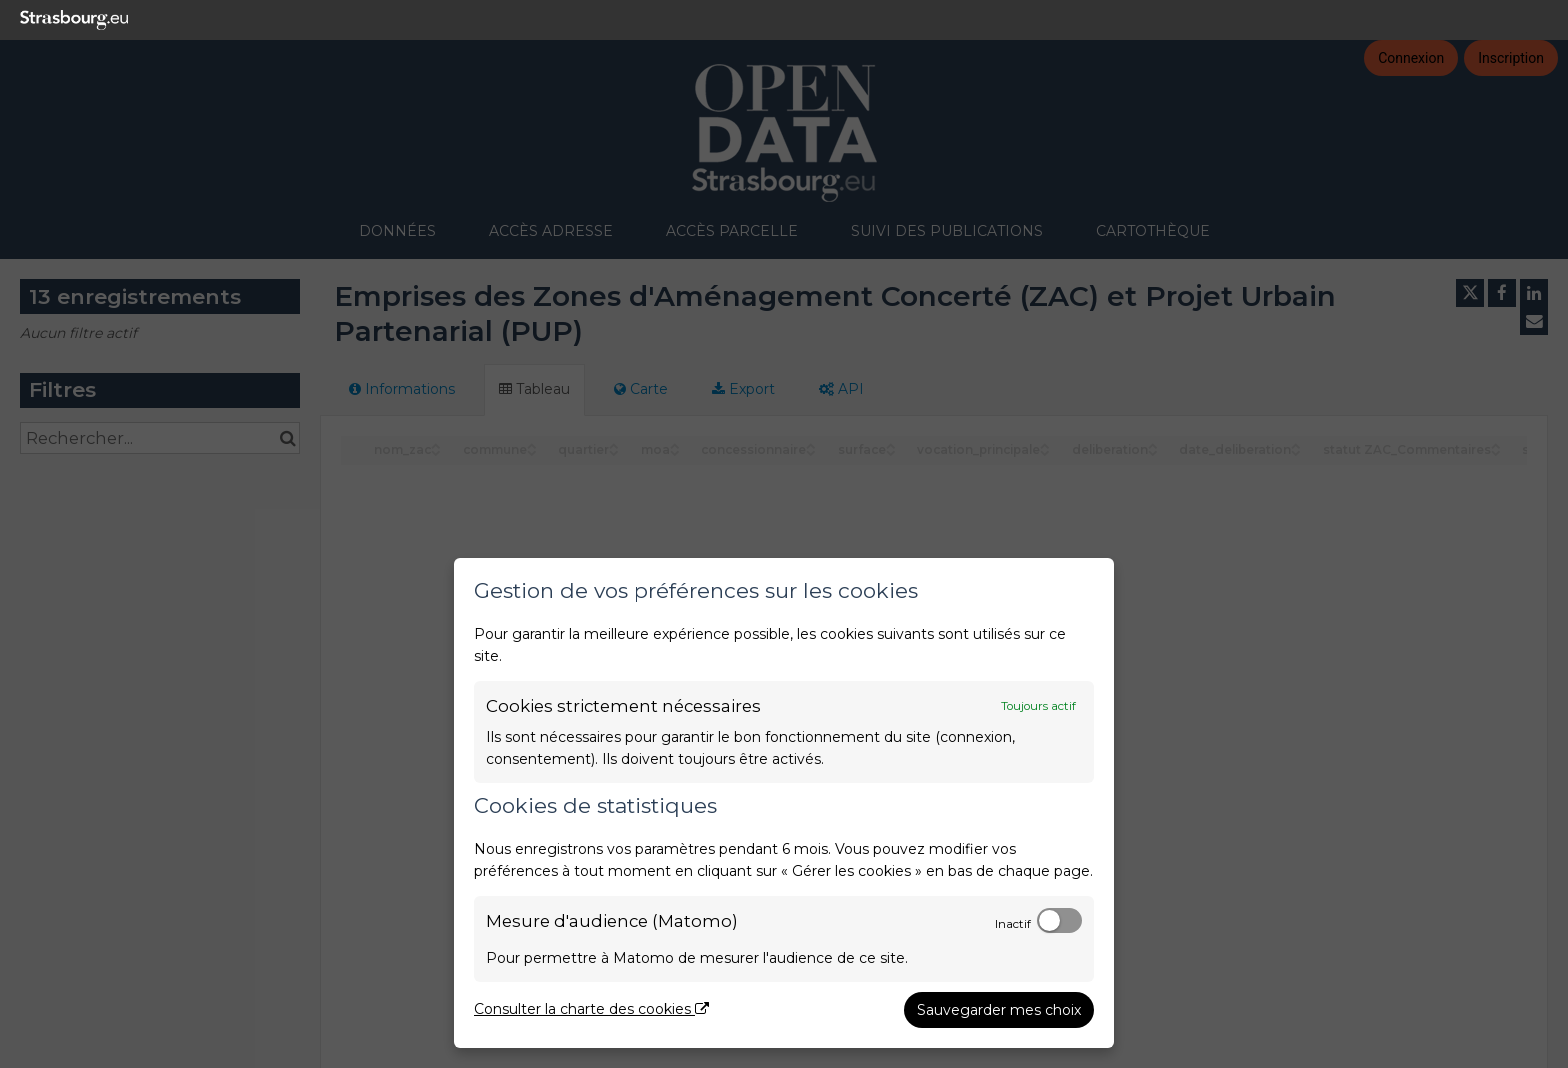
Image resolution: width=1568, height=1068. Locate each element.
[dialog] (784, 803)
